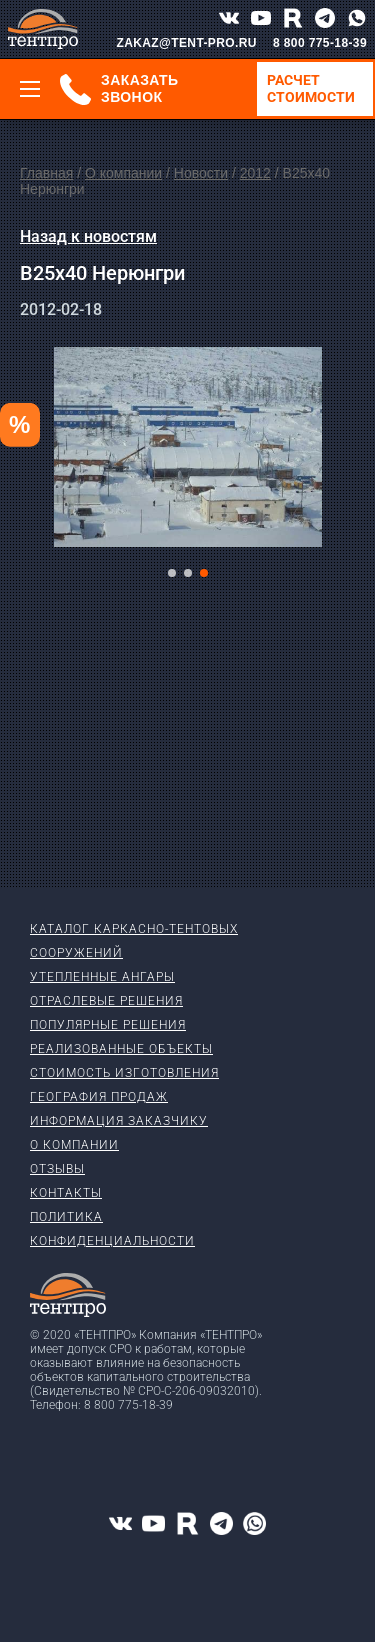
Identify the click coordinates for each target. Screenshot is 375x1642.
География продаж (99, 1097)
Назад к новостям (88, 236)
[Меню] (30, 89)
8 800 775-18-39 (320, 43)
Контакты (66, 1193)
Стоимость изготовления (124, 1073)
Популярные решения (108, 1025)
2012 (255, 173)
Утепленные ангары (102, 977)
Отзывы (57, 1169)
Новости (201, 173)
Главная (46, 173)
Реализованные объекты (121, 1049)
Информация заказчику (119, 1121)
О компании (123, 173)
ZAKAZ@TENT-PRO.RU (186, 43)
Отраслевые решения (106, 1001)
